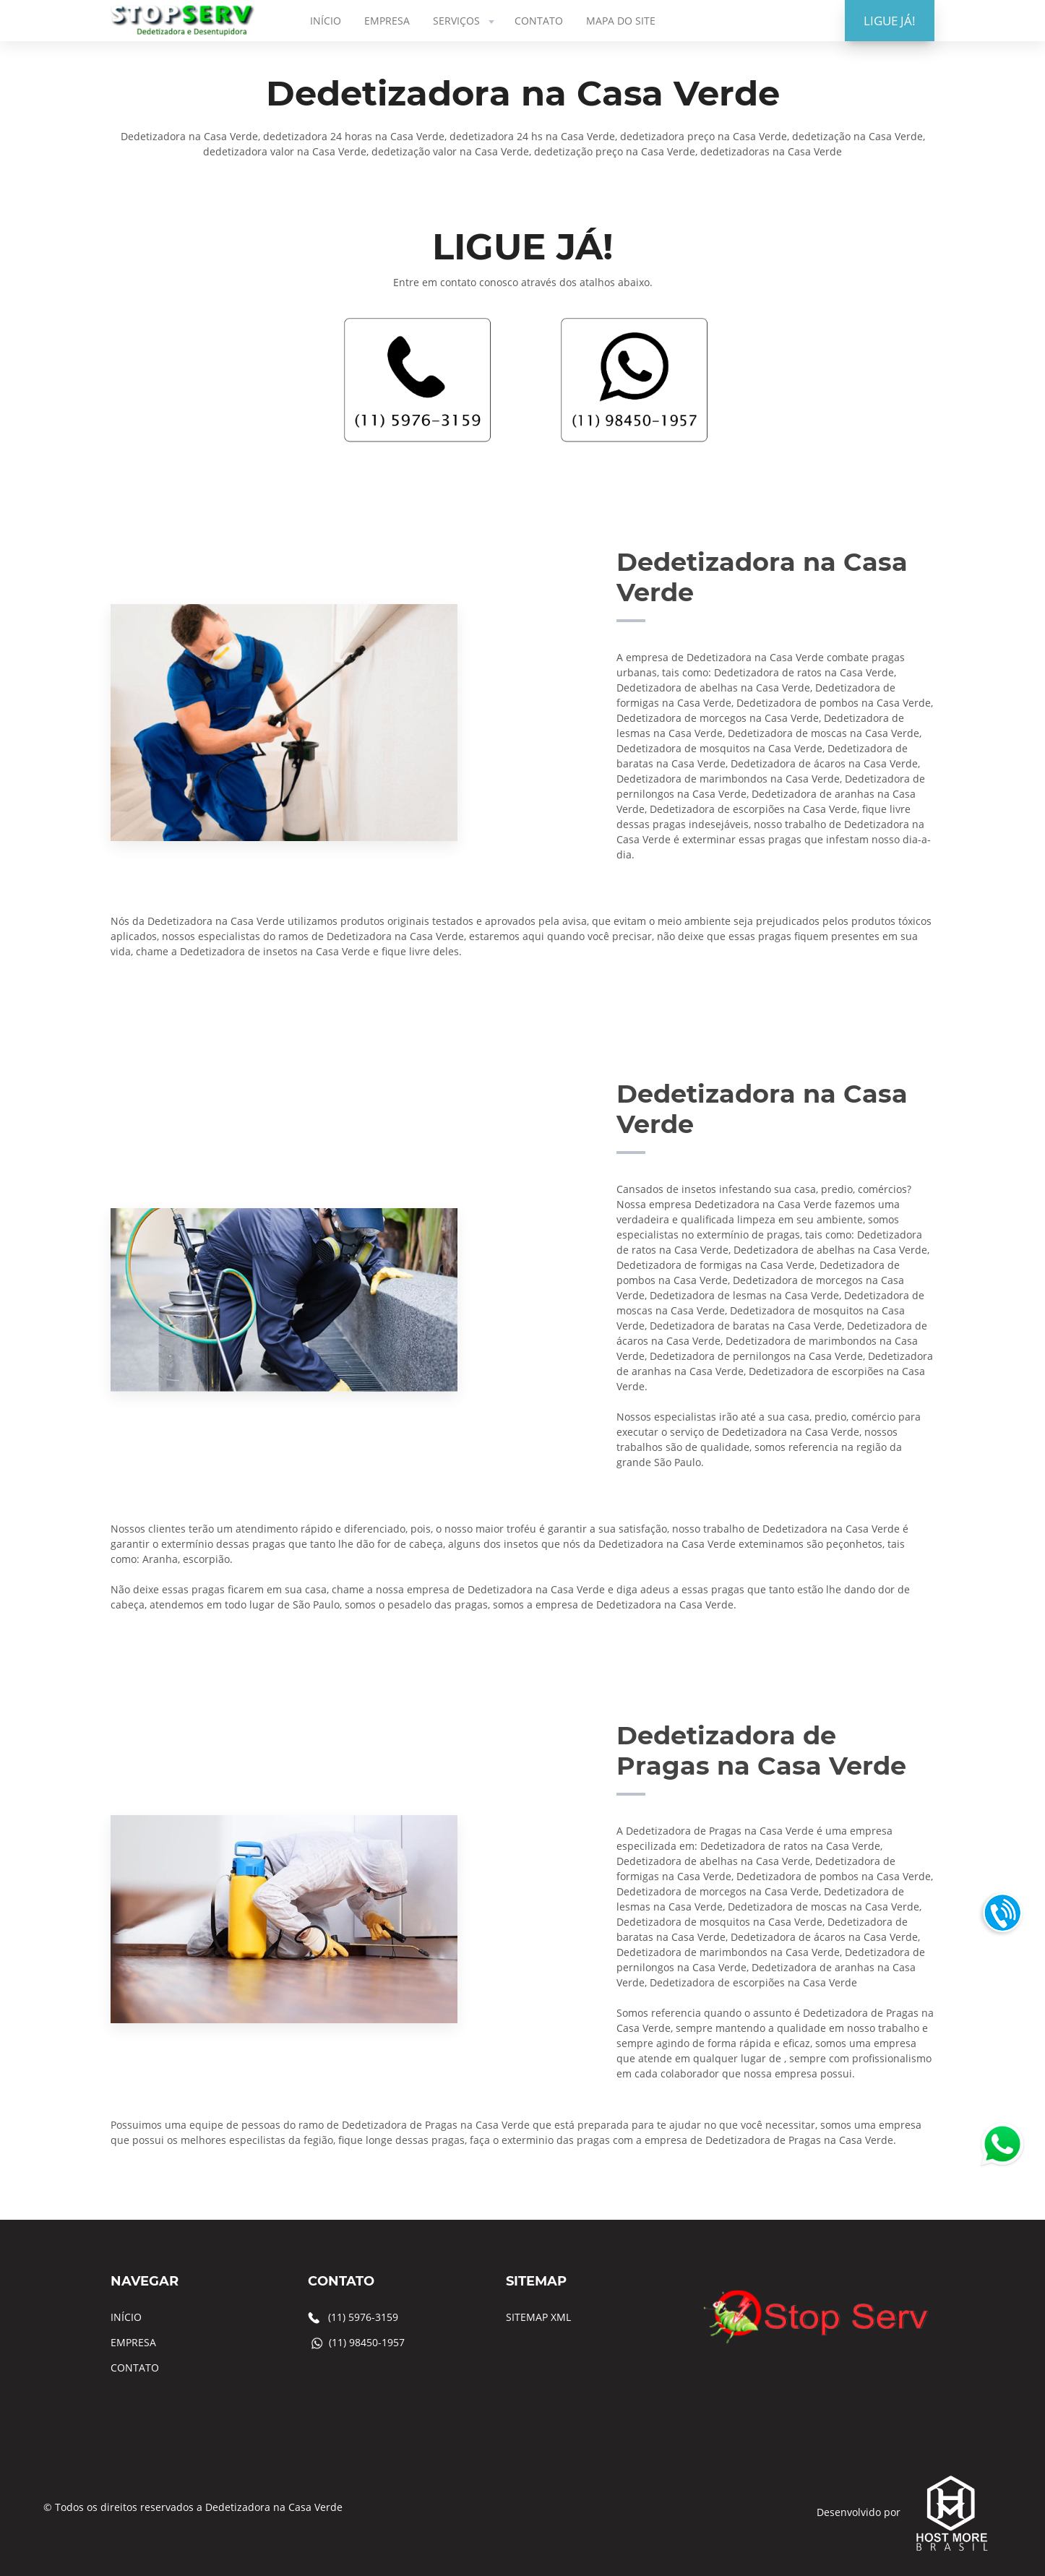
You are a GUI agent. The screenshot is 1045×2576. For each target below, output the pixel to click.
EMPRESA (387, 20)
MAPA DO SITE (620, 20)
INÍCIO (325, 20)
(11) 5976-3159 (363, 2317)
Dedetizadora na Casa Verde (274, 2507)
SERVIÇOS (465, 20)
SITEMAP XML (538, 2317)
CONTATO (539, 20)
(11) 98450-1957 (367, 2342)
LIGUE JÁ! (890, 20)
